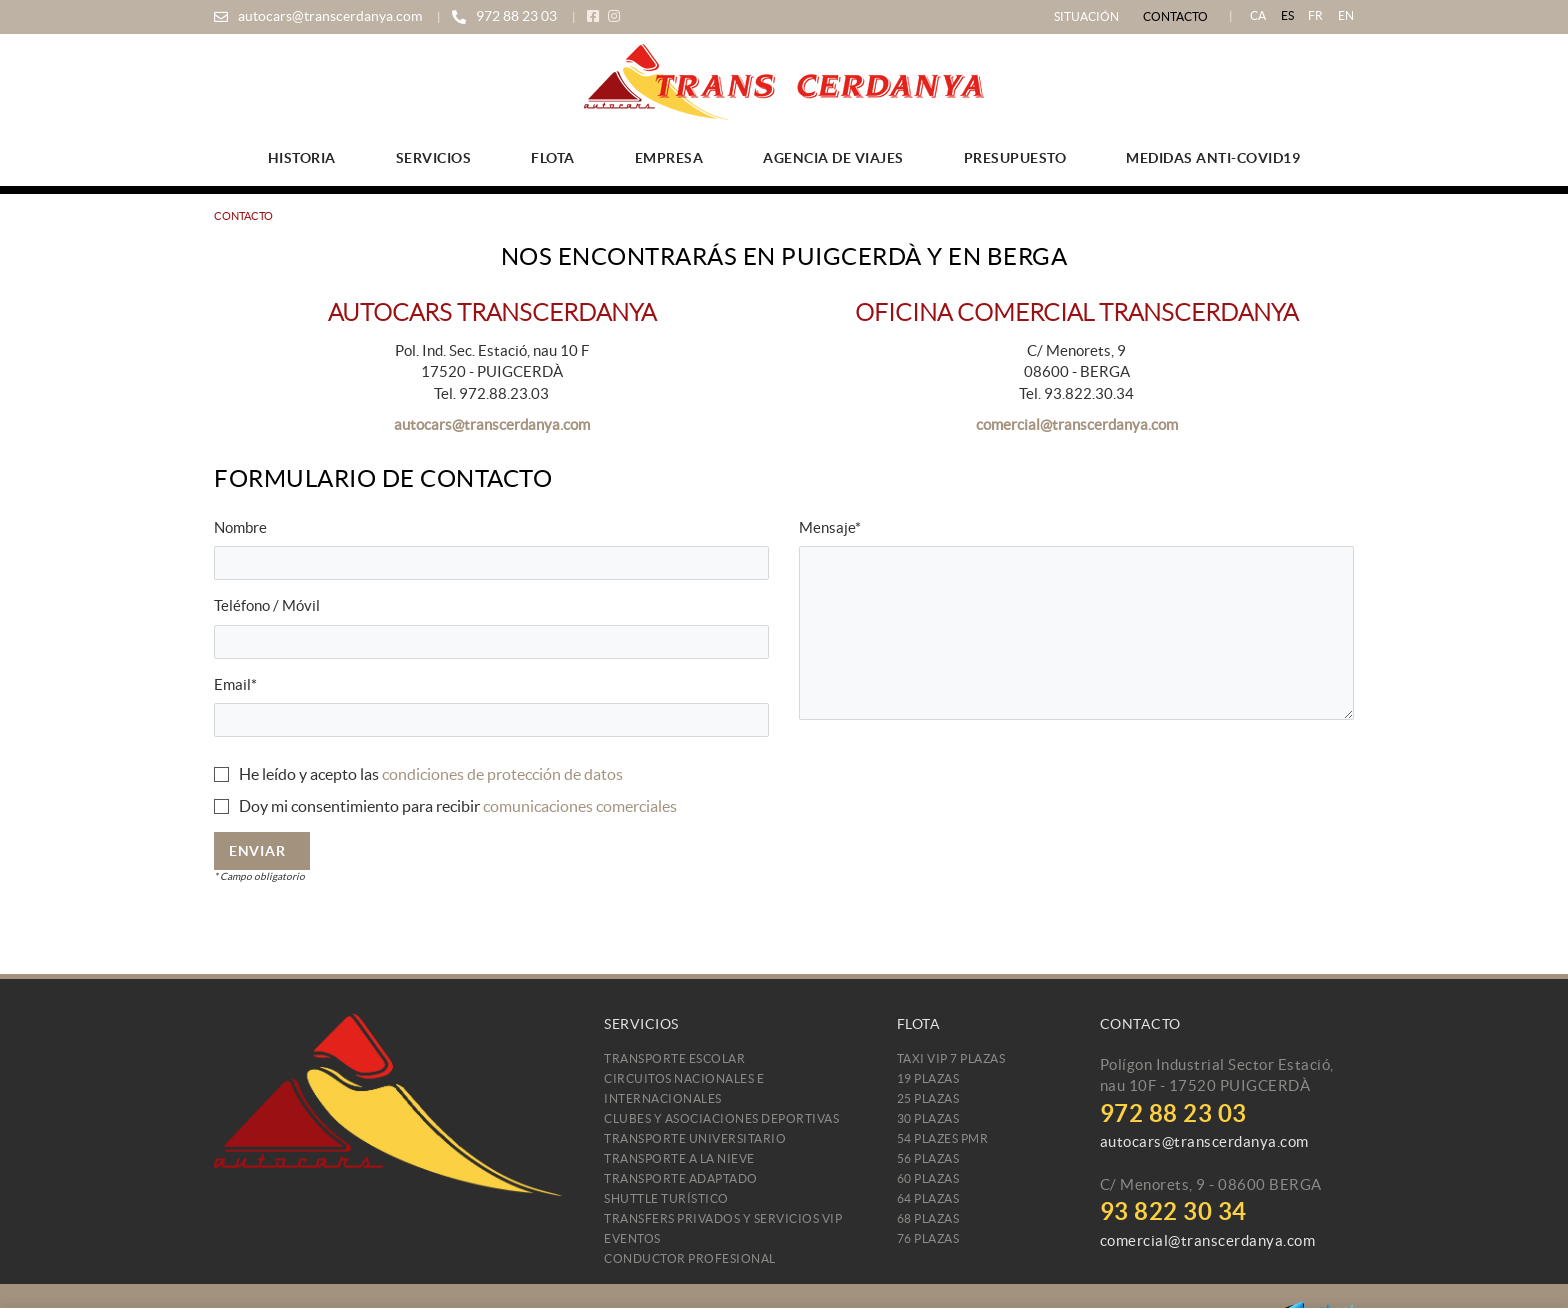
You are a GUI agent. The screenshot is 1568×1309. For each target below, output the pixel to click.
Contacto (1175, 16)
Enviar (257, 851)
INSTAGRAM (616, 16)
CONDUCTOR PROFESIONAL (690, 1258)
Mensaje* (830, 527)
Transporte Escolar (674, 1058)
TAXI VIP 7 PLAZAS (951, 1058)
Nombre (240, 527)
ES (1288, 15)
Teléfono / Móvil (267, 605)
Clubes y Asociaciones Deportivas (721, 1118)
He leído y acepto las (309, 774)
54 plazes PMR (943, 1138)
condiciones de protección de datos (502, 774)
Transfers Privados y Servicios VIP (723, 1218)
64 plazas (928, 1198)
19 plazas (928, 1078)
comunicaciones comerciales (580, 806)
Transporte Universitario (695, 1138)
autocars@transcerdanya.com (330, 16)
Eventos (632, 1238)
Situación (1086, 16)
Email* (235, 684)
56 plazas (928, 1158)
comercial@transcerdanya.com (1077, 424)
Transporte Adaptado (681, 1178)
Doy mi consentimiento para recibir (359, 806)
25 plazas (928, 1098)
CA (1258, 15)
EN (1346, 15)
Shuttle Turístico (666, 1198)
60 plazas (928, 1178)
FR (1316, 15)
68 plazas (928, 1218)
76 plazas (928, 1238)
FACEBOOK (595, 16)
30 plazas (928, 1118)
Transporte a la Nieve (679, 1158)
